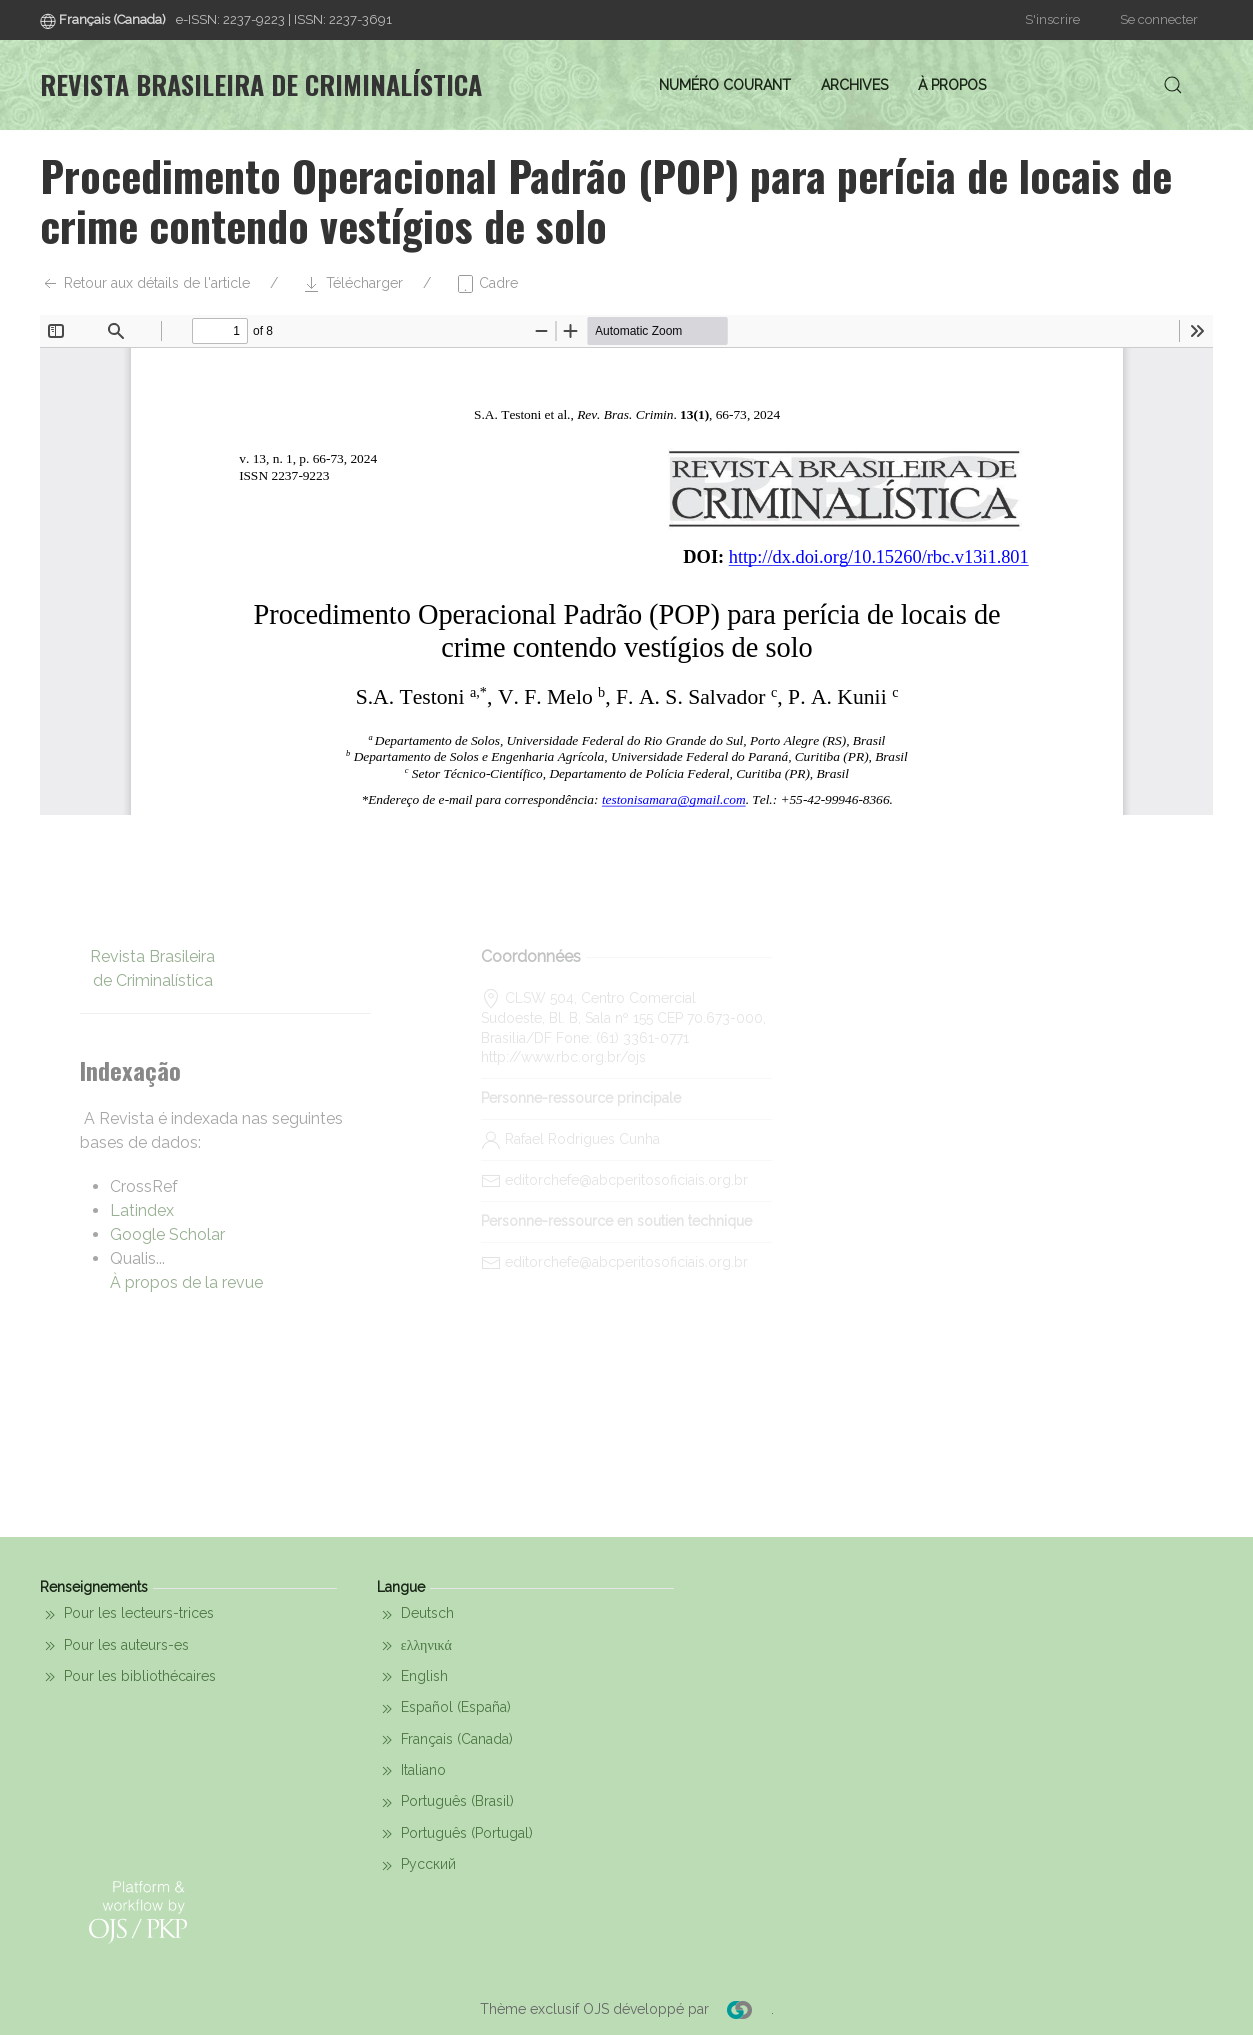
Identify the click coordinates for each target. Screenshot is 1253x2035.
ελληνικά (414, 1646)
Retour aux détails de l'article (145, 284)
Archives (854, 85)
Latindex (142, 1210)
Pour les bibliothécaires (128, 1677)
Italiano (411, 1771)
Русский (416, 1866)
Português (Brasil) (445, 1803)
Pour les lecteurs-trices (127, 1615)
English (412, 1677)
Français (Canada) (445, 1740)
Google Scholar (167, 1234)
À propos (952, 85)
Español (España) (444, 1709)
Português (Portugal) (455, 1834)
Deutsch (415, 1615)
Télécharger (352, 284)
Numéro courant (725, 85)
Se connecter (1159, 19)
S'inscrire (1052, 19)
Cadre (486, 284)
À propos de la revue (186, 1282)
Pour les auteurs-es (114, 1646)
